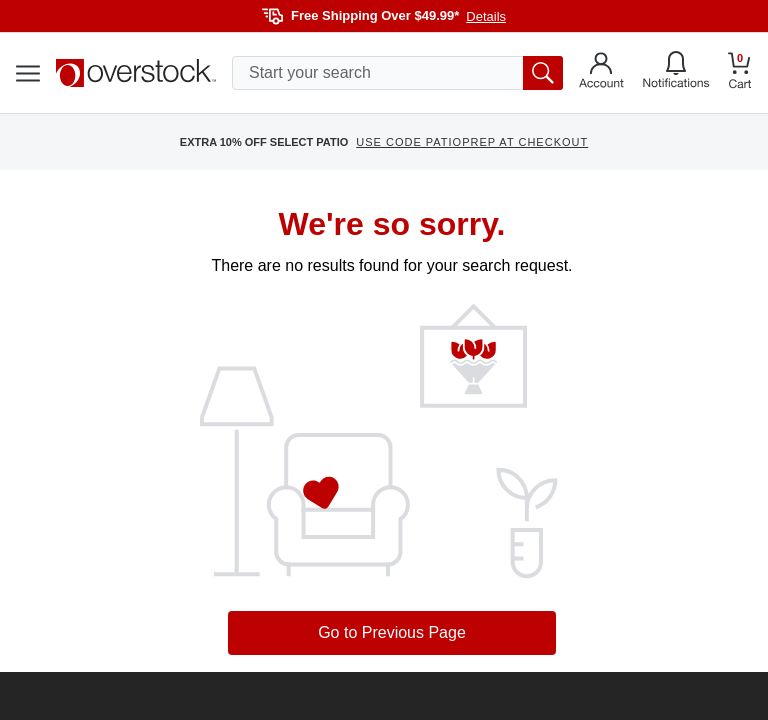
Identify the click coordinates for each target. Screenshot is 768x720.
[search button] (543, 73)
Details (486, 16)
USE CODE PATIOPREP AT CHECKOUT (472, 142)
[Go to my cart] (740, 73)
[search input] (397, 73)
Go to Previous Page (392, 632)
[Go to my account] (601, 73)
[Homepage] (136, 73)
